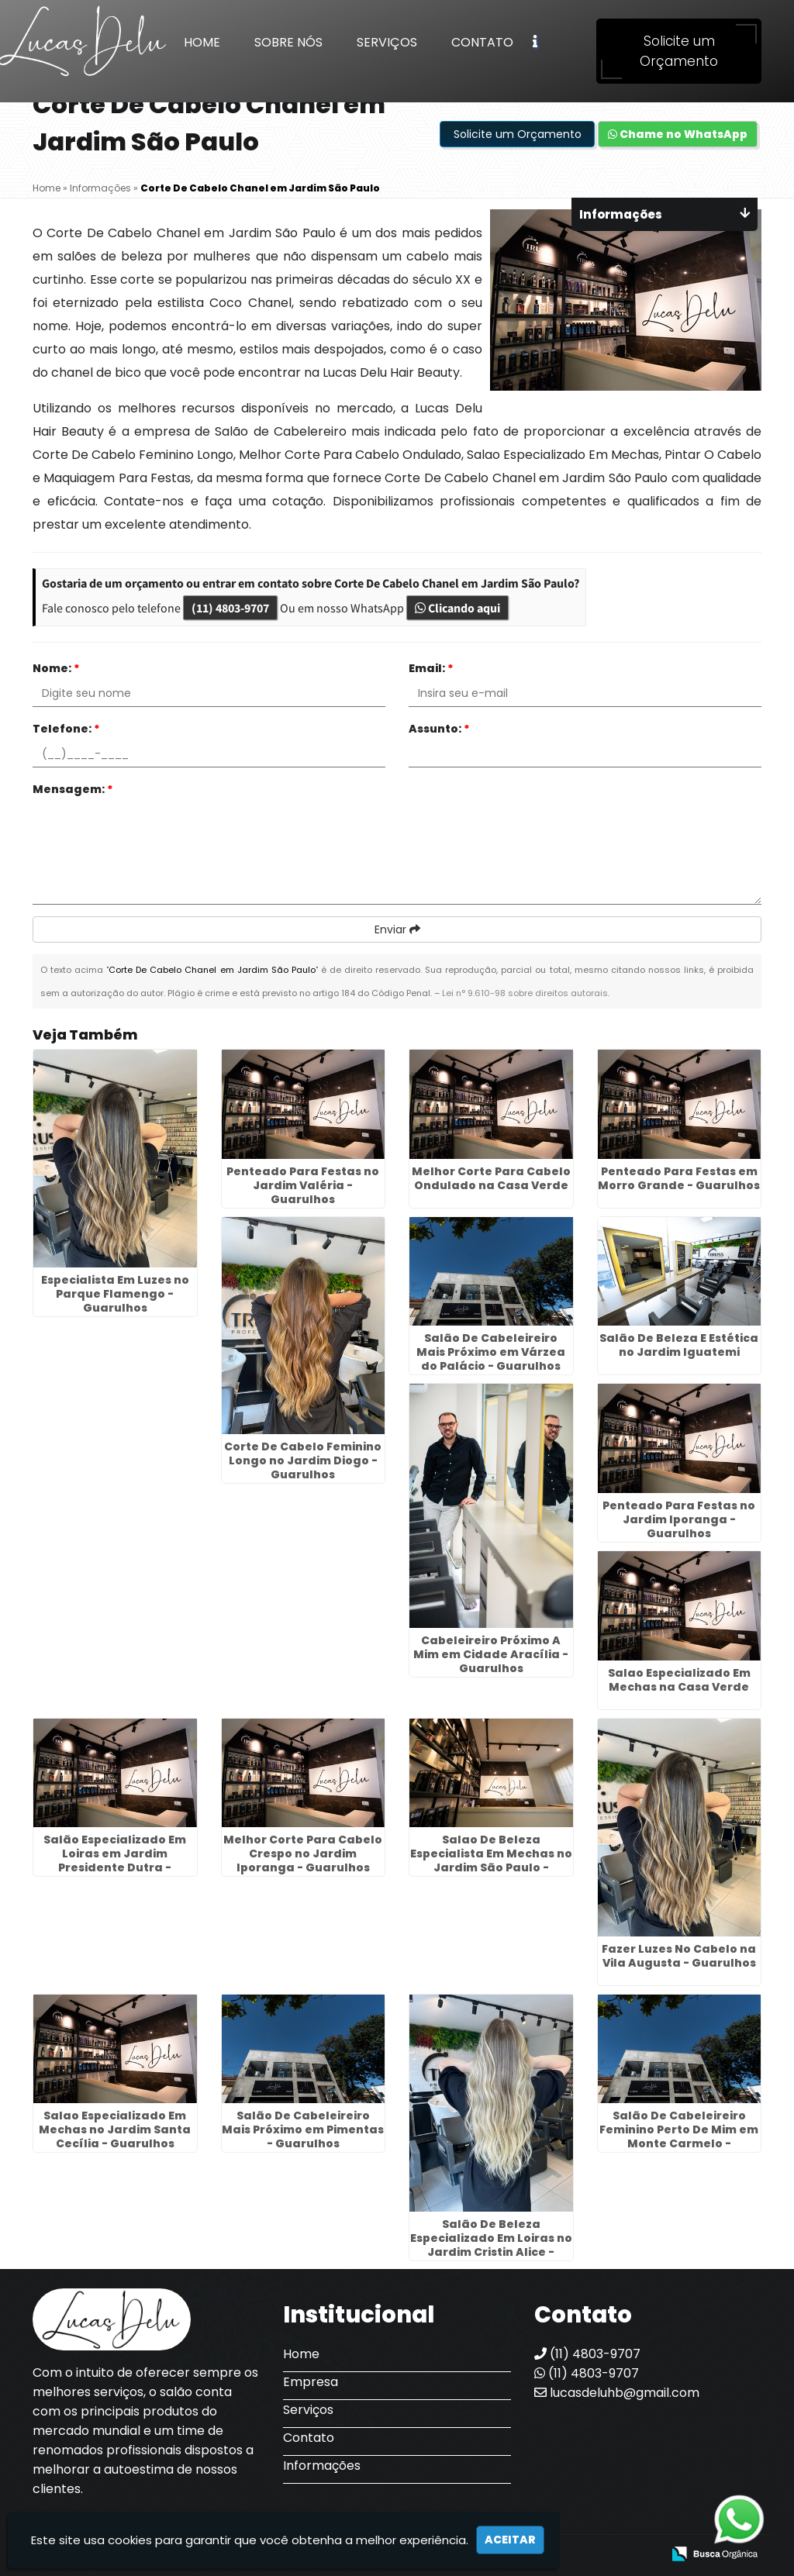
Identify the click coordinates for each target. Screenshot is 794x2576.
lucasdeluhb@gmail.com (616, 2393)
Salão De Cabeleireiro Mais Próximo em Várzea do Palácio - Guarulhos (490, 1352)
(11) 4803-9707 (230, 608)
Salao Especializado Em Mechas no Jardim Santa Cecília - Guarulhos (115, 2129)
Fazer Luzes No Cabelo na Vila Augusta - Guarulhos (679, 1956)
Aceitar (510, 2539)
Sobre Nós (288, 42)
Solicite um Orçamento (679, 51)
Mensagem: (73, 789)
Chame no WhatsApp (677, 134)
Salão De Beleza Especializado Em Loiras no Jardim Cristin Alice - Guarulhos (491, 2245)
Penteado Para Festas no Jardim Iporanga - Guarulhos (678, 1519)
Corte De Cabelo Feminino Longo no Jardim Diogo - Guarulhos (302, 1460)
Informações (322, 2465)
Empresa (310, 2382)
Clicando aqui (457, 608)
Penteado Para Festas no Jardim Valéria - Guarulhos (302, 1185)
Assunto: (439, 728)
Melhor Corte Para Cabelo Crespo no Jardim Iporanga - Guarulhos (302, 1853)
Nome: (56, 668)
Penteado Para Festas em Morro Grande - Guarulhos (679, 1178)
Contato (482, 42)
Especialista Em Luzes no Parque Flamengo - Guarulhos (115, 1294)
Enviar (397, 929)
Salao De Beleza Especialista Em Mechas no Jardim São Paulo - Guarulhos (491, 1860)
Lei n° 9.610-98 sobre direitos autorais (525, 993)
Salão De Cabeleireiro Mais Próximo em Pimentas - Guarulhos (303, 2129)
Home (202, 42)
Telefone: (66, 728)
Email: (431, 668)
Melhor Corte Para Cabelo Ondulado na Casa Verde (491, 1178)
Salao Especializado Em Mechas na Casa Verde (679, 1680)
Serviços (387, 42)
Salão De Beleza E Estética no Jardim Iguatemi (678, 1345)
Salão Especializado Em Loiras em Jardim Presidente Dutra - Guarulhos (114, 1860)
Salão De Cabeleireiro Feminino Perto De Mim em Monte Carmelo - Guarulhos (678, 2136)
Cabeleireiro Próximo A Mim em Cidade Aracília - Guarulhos (490, 1654)
